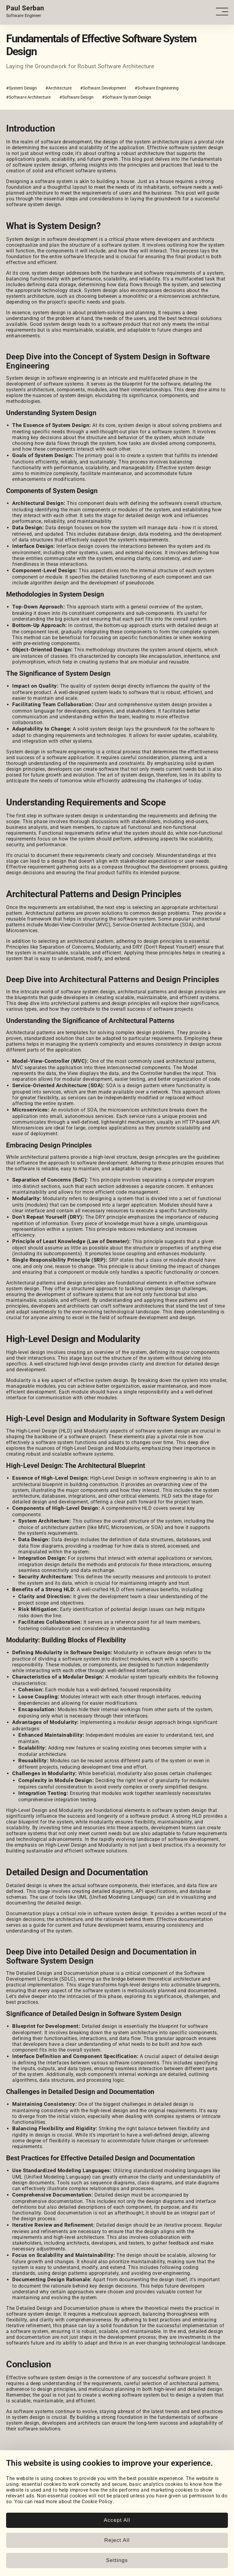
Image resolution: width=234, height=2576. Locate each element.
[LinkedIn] (9, 2471)
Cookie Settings (24, 2543)
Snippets (16, 2523)
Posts (12, 2517)
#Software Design (76, 97)
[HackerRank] (40, 2471)
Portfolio (16, 2486)
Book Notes (19, 2529)
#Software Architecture (28, 97)
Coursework (19, 2497)
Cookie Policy (21, 2548)
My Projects (19, 2492)
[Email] (71, 2471)
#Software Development (103, 88)
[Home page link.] (25, 11)
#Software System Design (126, 97)
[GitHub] (25, 2471)
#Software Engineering (156, 88)
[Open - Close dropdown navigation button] (224, 12)
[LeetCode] (55, 2471)
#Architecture (58, 88)
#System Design (21, 88)
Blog (11, 2511)
